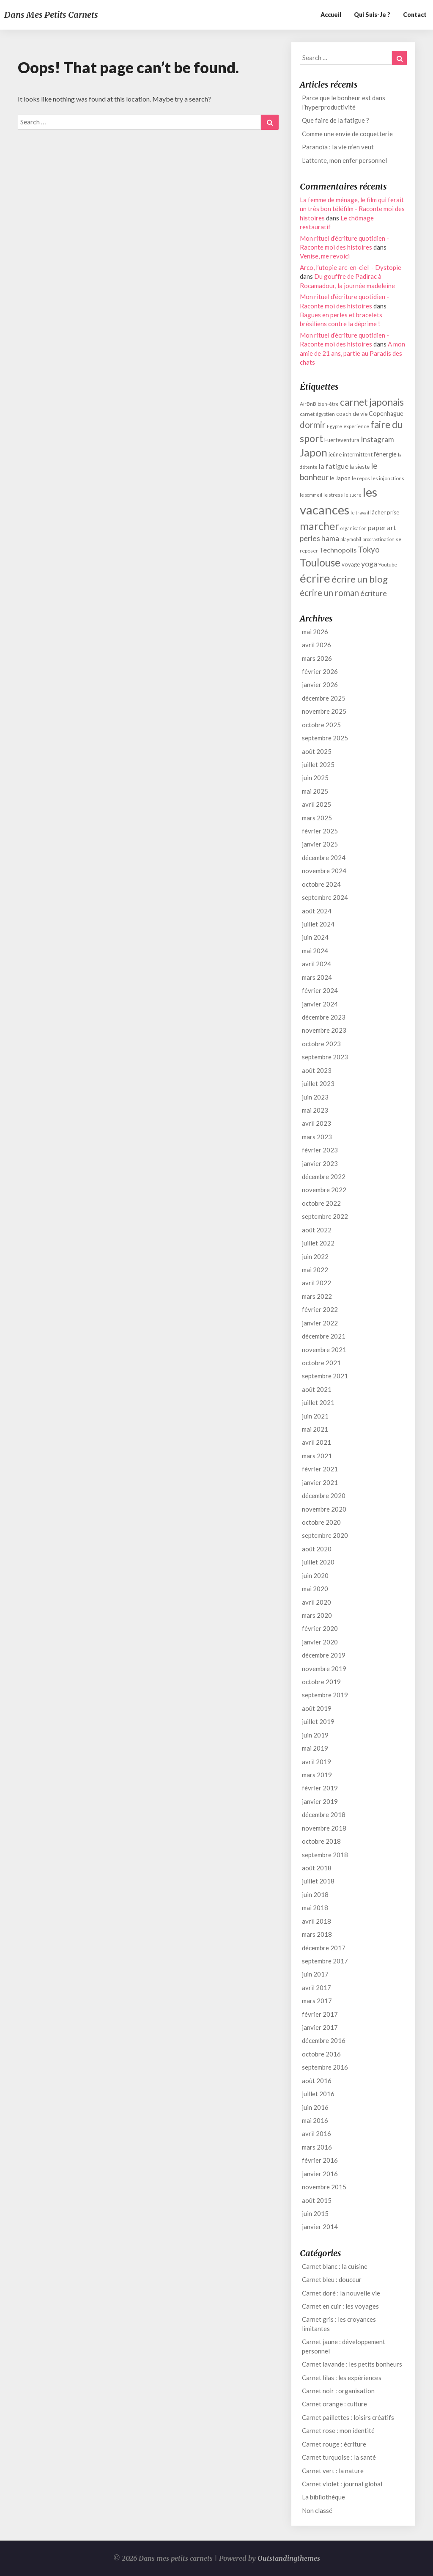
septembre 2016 (325, 2067)
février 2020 (320, 1628)
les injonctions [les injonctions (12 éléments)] (387, 478)
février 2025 (320, 831)
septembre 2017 (325, 1961)
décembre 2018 (323, 1814)
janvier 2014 (320, 2226)
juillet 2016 (318, 2094)
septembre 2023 (325, 1057)
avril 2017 (316, 1987)
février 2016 (320, 2160)
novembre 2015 (324, 2187)
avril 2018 (316, 1921)
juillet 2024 (318, 924)
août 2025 (317, 751)
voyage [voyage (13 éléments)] (351, 564)
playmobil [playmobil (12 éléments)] (350, 539)
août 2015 (317, 2200)
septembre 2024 (325, 897)
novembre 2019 (324, 1668)
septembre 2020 (325, 1535)
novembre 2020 (324, 1509)
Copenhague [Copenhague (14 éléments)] (386, 413)
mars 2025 (317, 818)
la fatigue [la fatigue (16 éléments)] (333, 466)
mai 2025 (315, 791)
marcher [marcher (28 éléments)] (319, 526)
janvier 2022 (320, 1323)
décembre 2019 (323, 1655)
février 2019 (320, 1788)
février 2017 (320, 2014)
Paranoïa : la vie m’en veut (338, 147)
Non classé (317, 2510)
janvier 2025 (320, 844)
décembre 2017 (323, 1948)
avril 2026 (316, 645)
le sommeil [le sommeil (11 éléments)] (311, 495)
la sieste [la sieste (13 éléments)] (360, 466)
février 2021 (320, 1469)
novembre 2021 (324, 1349)
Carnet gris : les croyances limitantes (339, 2323)
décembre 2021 (323, 1336)
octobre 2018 (321, 1841)
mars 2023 (317, 1137)
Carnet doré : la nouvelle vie (341, 2293)
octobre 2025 (321, 725)
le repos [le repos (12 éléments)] (361, 478)
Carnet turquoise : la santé (339, 2457)
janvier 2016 (320, 2173)
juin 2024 (315, 937)
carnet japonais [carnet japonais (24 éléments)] (372, 402)
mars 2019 (317, 1775)
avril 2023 (316, 1123)
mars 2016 (317, 2147)
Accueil (331, 14)
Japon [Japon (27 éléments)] (313, 452)
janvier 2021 (320, 1482)
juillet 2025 (318, 764)
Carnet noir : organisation (338, 2391)
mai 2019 (315, 1748)
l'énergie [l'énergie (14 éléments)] (385, 454)
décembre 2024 (323, 857)
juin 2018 (315, 1894)
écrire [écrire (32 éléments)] (315, 578)
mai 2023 (315, 1110)
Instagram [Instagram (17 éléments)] (377, 439)
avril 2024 (316, 964)
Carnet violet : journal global (342, 2484)
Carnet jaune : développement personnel (343, 2346)
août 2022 (317, 1230)
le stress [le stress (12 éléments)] (333, 495)
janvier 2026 (320, 684)
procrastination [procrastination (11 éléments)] (378, 539)
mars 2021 (317, 1456)
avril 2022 (316, 1283)
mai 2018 (315, 1907)
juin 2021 (315, 1416)
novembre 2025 (324, 711)
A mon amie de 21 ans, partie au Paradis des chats (352, 353)
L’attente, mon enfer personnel (344, 160)
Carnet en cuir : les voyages (340, 2306)
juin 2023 (315, 1097)
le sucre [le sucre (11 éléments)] (353, 495)
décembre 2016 (323, 2040)
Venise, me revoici (325, 256)
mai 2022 (315, 1269)
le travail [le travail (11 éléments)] (360, 512)
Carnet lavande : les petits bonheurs (352, 2364)
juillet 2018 (318, 1881)
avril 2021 (316, 1442)
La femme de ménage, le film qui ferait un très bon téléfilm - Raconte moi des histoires (352, 209)
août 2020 (317, 1549)
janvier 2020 (320, 1642)
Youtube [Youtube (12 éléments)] (387, 564)
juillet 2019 (318, 1721)
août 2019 (317, 1708)
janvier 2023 (320, 1163)
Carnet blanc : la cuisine (334, 2266)
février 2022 (320, 1309)
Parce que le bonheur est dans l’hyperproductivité (343, 102)
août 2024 (317, 911)
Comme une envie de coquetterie (347, 133)
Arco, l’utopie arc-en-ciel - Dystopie (350, 267)
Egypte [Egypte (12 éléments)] (334, 426)
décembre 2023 (323, 1017)
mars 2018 (317, 1934)
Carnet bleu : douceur (332, 2279)
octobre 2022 (321, 1203)
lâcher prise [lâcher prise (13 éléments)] (384, 512)
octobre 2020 (321, 1522)
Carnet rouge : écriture (334, 2444)
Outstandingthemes (289, 2558)
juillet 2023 (318, 1083)
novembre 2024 (324, 870)
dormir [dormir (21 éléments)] (313, 425)
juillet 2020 (318, 1562)
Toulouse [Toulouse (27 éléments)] (320, 562)
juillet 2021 (318, 1402)
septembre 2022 (325, 1216)
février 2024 (320, 990)
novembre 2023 (324, 1030)
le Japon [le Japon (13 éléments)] (340, 478)
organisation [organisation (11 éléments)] (353, 528)
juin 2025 (315, 777)
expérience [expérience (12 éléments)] (356, 426)
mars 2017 (317, 2000)
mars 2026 (317, 658)
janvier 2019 (320, 1801)
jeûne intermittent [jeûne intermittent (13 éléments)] (351, 454)
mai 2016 (315, 2120)
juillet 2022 (318, 1243)
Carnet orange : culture (334, 2404)
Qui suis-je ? (372, 14)
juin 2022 (315, 1256)
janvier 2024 (320, 1004)
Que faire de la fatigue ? (335, 120)
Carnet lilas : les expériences (341, 2377)
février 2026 (320, 671)
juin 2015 (315, 2213)
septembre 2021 (325, 1376)
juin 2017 (315, 1974)
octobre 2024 (321, 884)
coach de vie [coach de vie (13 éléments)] (351, 413)
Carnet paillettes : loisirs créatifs (348, 2417)
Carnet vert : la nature (333, 2470)
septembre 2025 (325, 738)
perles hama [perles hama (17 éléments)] (319, 538)
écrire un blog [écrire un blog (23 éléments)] (360, 579)
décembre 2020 (323, 1495)
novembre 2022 (324, 1189)
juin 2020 (315, 1575)
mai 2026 (315, 631)
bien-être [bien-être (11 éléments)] (328, 404)
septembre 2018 (325, 1854)
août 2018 (317, 1868)
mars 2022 (317, 1296)
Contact (415, 14)
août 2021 (317, 1389)
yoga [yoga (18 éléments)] (369, 563)
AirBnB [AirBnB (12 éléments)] (308, 404)
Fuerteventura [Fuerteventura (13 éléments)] (341, 440)
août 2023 (317, 1070)
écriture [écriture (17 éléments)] (373, 593)
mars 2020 (317, 1615)
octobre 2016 (321, 2054)
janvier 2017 (320, 2027)
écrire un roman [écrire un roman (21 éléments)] (329, 593)
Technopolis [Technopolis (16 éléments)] (337, 550)
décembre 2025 (323, 698)
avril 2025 (316, 804)
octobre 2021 (321, 1362)
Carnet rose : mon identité (338, 2430)
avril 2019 (316, 1761)
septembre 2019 (325, 1695)
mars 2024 (317, 977)
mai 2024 (315, 950)
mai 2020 (315, 1588)
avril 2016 (316, 2133)
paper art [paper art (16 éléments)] (382, 527)
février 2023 (320, 1150)
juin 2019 (315, 1735)
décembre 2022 (323, 1176)
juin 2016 (315, 2107)
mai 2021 (315, 1429)
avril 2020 (316, 1602)
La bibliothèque (323, 2497)
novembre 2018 (324, 1828)
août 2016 (317, 2080)
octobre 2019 (321, 1681)
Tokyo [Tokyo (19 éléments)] (369, 549)
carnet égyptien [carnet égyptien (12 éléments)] (317, 414)
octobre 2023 (321, 1043)
